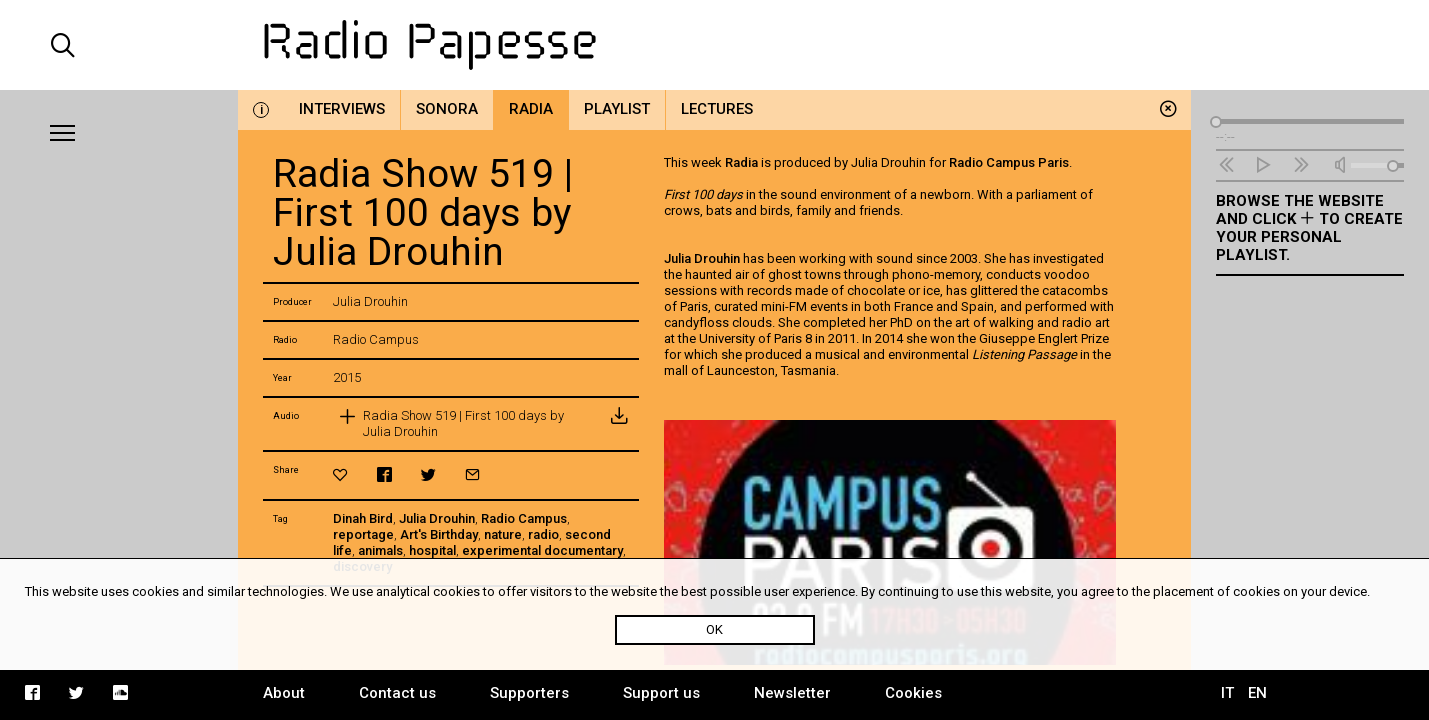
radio (543, 534)
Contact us (397, 693)
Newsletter (792, 693)
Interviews (342, 109)
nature (503, 534)
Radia (531, 109)
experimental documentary (542, 550)
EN (1257, 693)
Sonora (447, 109)
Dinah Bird (363, 518)
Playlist (617, 109)
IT (1227, 693)
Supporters (529, 693)
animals (380, 550)
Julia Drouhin (437, 518)
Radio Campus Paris (1009, 162)
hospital (432, 550)
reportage (363, 534)
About (284, 693)
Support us (661, 693)
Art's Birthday (439, 534)
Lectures (717, 109)
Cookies (913, 693)
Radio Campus (524, 518)
